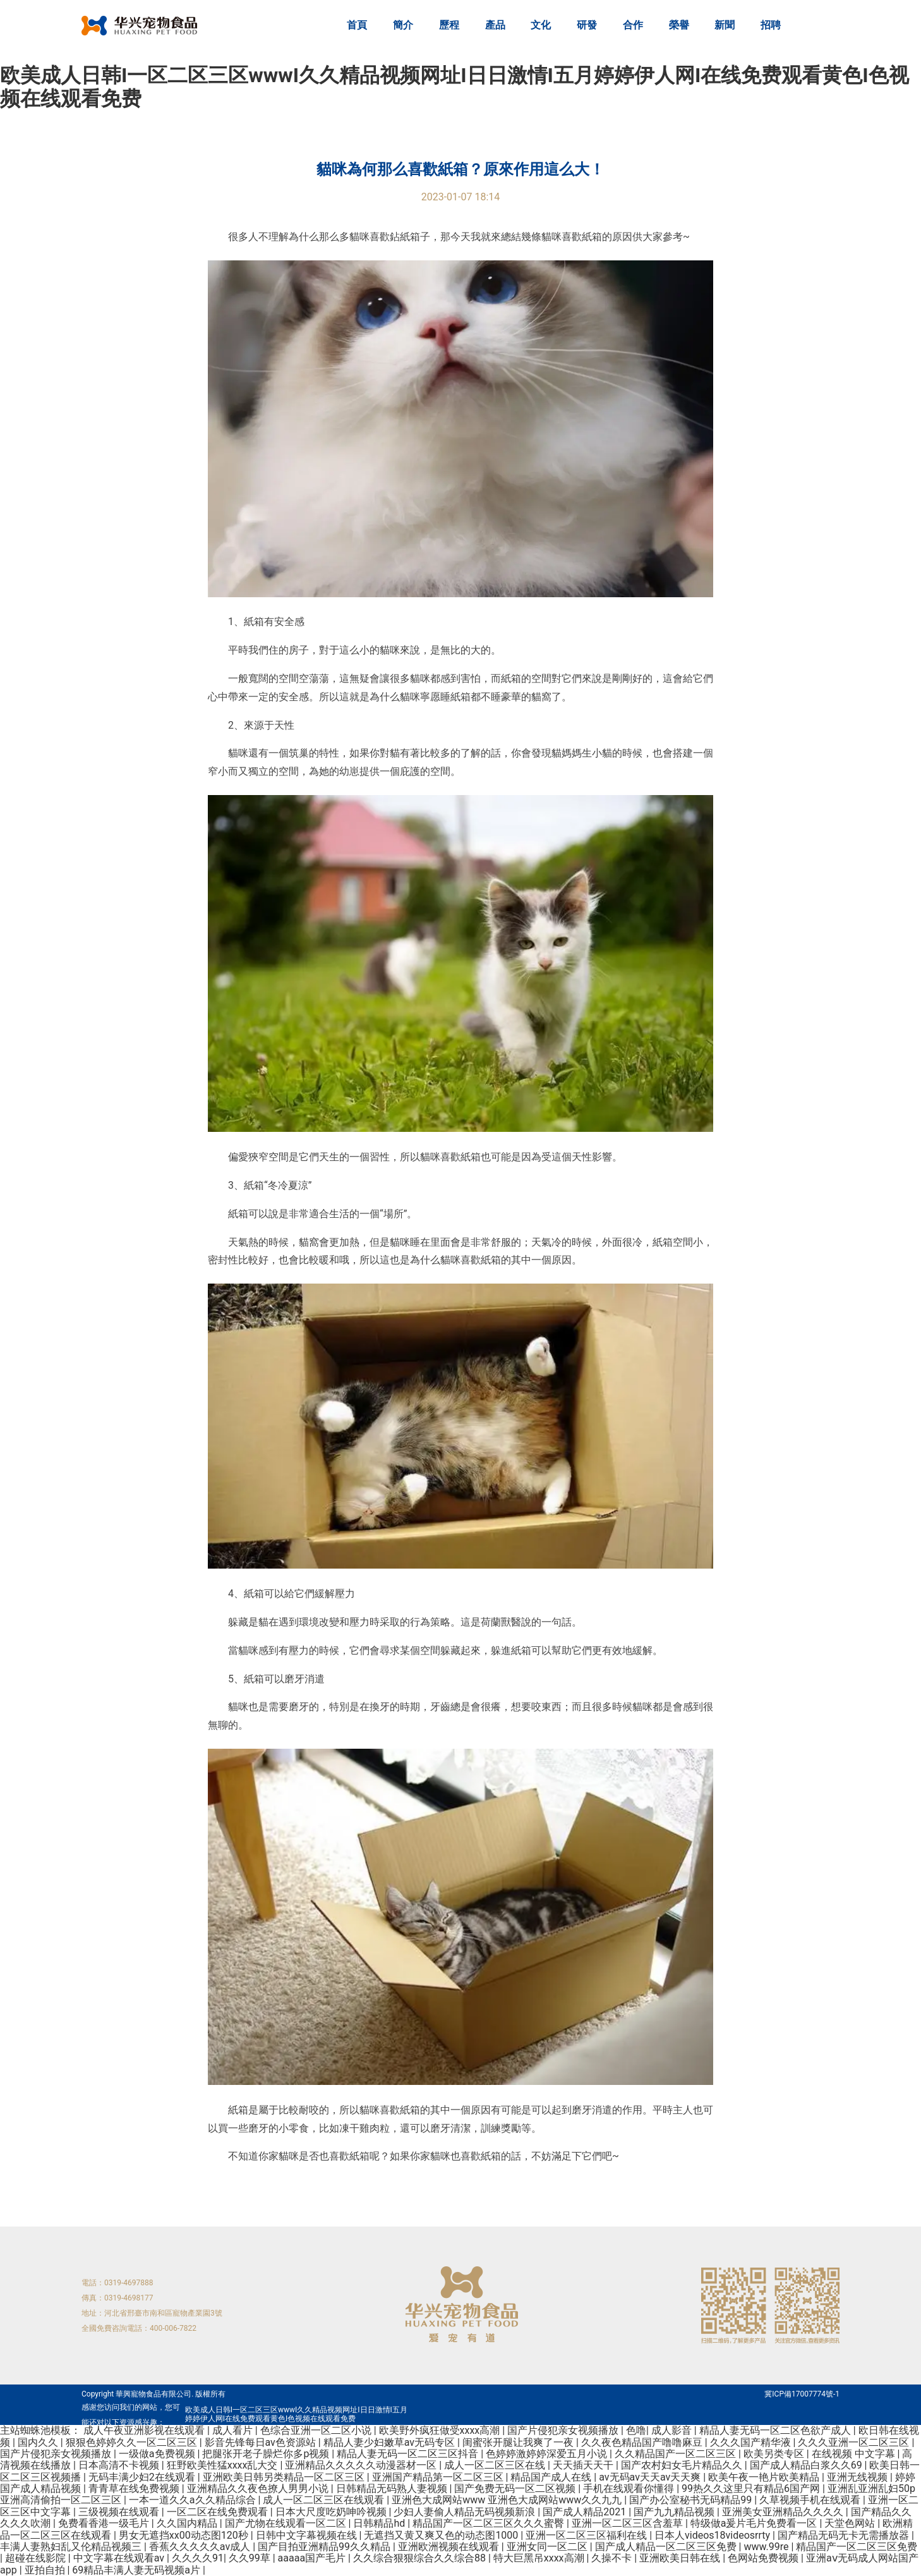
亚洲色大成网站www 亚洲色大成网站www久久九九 (508, 2500)
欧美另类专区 (775, 2454)
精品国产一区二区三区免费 (856, 2547)
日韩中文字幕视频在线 (307, 2535)
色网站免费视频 (764, 2558)
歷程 (449, 25)
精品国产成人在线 (552, 2477)
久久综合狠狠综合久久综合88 (420, 2558)
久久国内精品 (188, 2523)
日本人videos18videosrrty (713, 2535)
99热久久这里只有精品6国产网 (752, 2488)
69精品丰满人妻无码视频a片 (137, 2570)
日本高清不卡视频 (120, 2465)
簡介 (403, 25)
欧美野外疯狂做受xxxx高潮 (441, 2430)
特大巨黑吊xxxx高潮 (540, 2558)
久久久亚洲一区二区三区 (855, 2442)
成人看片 (233, 2430)
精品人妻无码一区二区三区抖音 (409, 2454)
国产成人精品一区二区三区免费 (667, 2547)
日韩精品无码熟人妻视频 (393, 2488)
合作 (633, 25)
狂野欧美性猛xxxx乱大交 (223, 2465)
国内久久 (39, 2442)
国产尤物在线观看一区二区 (287, 2523)
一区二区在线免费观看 (218, 2512)
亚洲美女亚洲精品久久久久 (784, 2512)
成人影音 (672, 2430)
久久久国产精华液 (751, 2442)
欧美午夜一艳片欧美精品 (765, 2477)
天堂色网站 (850, 2523)
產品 (495, 25)
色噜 (636, 2430)
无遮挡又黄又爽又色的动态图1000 (442, 2535)
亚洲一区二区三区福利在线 (587, 2535)
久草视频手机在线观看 (811, 2500)
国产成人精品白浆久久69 (807, 2465)
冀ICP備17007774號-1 (802, 2394)
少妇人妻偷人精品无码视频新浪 (466, 2512)
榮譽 (679, 25)
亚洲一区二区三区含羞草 (628, 2523)
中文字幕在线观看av (120, 2558)
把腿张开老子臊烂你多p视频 (267, 2454)
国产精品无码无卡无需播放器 (845, 2535)
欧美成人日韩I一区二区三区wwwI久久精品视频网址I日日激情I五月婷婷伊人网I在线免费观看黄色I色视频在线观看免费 (454, 87)
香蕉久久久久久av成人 (201, 2547)
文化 (541, 25)
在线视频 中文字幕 (855, 2454)
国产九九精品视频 (675, 2512)
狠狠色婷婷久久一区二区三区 (133, 2442)
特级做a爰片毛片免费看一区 (755, 2523)
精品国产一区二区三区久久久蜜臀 (489, 2523)
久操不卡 (612, 2558)
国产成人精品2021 (586, 2512)
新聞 (724, 25)
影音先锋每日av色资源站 (261, 2442)
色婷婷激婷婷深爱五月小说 (548, 2454)
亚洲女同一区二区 (548, 2547)
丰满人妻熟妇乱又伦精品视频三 (72, 2547)
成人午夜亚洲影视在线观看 (145, 2430)
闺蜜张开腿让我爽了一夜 (519, 2442)
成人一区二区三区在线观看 (325, 2500)
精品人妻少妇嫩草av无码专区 (390, 2442)
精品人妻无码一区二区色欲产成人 (776, 2430)
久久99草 (251, 2558)
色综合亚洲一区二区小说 (317, 2430)
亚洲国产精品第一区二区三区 (439, 2477)
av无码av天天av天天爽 (651, 2477)
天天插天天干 (584, 2465)
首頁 (357, 25)
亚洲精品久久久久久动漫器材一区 (362, 2465)
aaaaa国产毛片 (313, 2558)
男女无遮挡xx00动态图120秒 (185, 2535)
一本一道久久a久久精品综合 (193, 2500)
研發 (587, 25)
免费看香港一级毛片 (105, 2523)
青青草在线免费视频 (135, 2488)
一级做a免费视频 (158, 2454)
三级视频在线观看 (120, 2512)
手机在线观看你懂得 (630, 2488)
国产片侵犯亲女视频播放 (564, 2430)
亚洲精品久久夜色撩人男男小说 (259, 2488)
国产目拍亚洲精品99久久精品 (325, 2547)
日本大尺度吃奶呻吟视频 (332, 2512)
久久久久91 (198, 2558)
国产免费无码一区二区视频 (516, 2488)
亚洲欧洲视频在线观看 (450, 2547)
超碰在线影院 (36, 2558)
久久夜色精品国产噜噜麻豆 (643, 2442)
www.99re (767, 2547)
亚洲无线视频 (858, 2477)
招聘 (771, 25)
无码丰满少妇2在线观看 (143, 2477)
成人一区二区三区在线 (496, 2465)
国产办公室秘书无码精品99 (691, 2500)
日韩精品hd (380, 2523)
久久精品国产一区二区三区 (676, 2454)
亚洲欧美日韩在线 (681, 2558)
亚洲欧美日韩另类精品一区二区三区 (285, 2477)
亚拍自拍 (46, 2570)
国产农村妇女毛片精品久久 (683, 2465)
